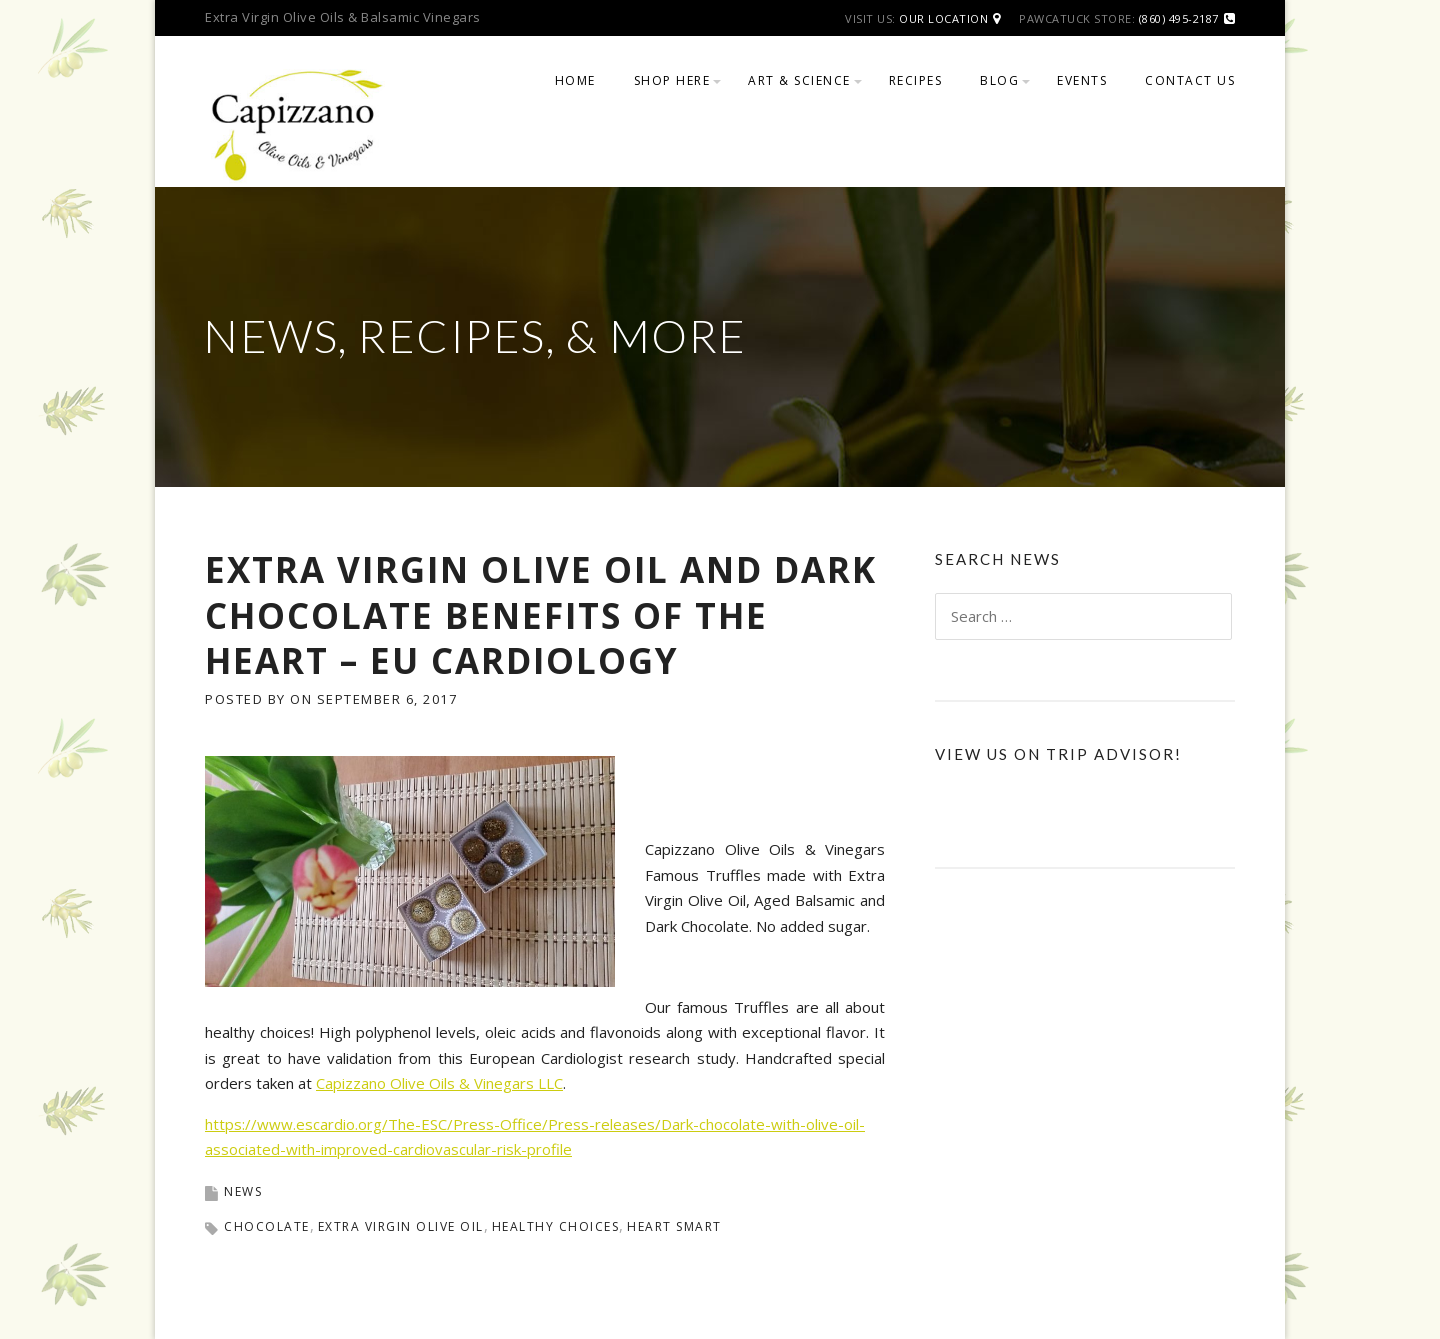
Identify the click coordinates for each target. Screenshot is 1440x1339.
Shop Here (672, 80)
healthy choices (556, 1226)
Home (575, 80)
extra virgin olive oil (401, 1226)
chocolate (267, 1226)
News (243, 1191)
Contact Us (1190, 80)
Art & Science (799, 80)
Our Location (943, 18)
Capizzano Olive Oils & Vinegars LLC (439, 1083)
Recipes (916, 80)
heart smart (674, 1226)
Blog (999, 80)
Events (1082, 80)
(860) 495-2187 (1179, 18)
